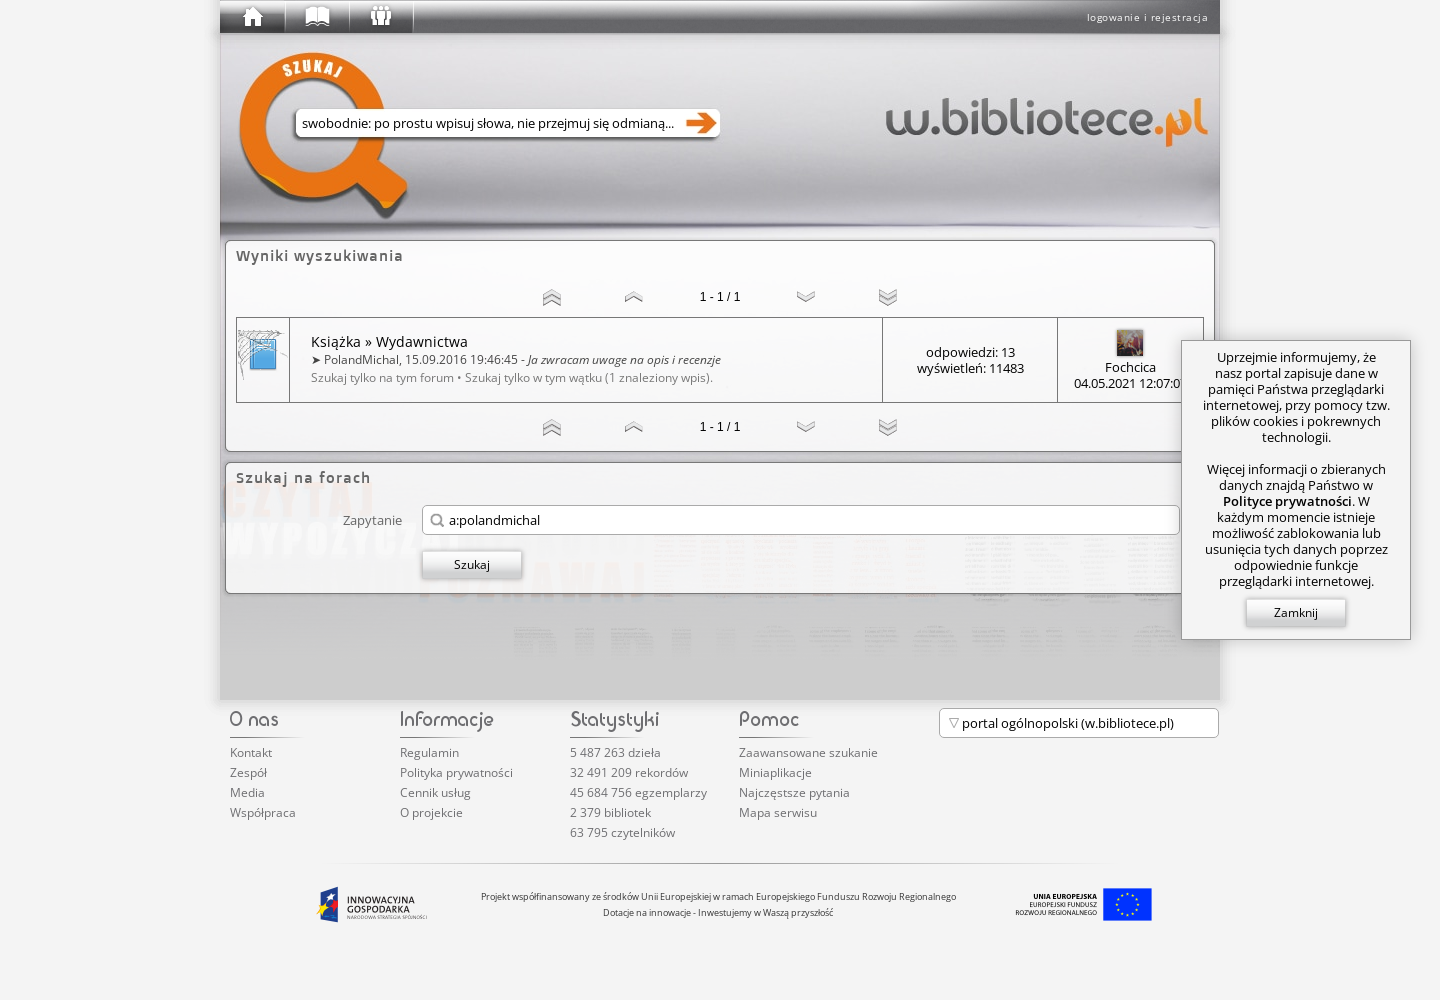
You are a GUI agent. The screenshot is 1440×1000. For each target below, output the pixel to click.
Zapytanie (372, 519)
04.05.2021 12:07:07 (1130, 383)
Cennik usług (435, 792)
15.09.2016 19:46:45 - (563, 359)
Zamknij (1296, 612)
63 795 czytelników (622, 832)
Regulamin (429, 752)
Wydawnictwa (422, 341)
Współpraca (263, 812)
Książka (336, 342)
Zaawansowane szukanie (808, 752)
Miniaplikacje (775, 772)
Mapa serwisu (778, 812)
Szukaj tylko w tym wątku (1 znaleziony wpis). (589, 377)
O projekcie (431, 812)
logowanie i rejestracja (1148, 17)
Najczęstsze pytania (794, 792)
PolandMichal (361, 359)
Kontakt (251, 752)
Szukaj (472, 564)
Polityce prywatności (1287, 501)
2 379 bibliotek (610, 812)
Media (247, 792)
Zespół (248, 772)
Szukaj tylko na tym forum (382, 377)
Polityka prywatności (456, 772)
